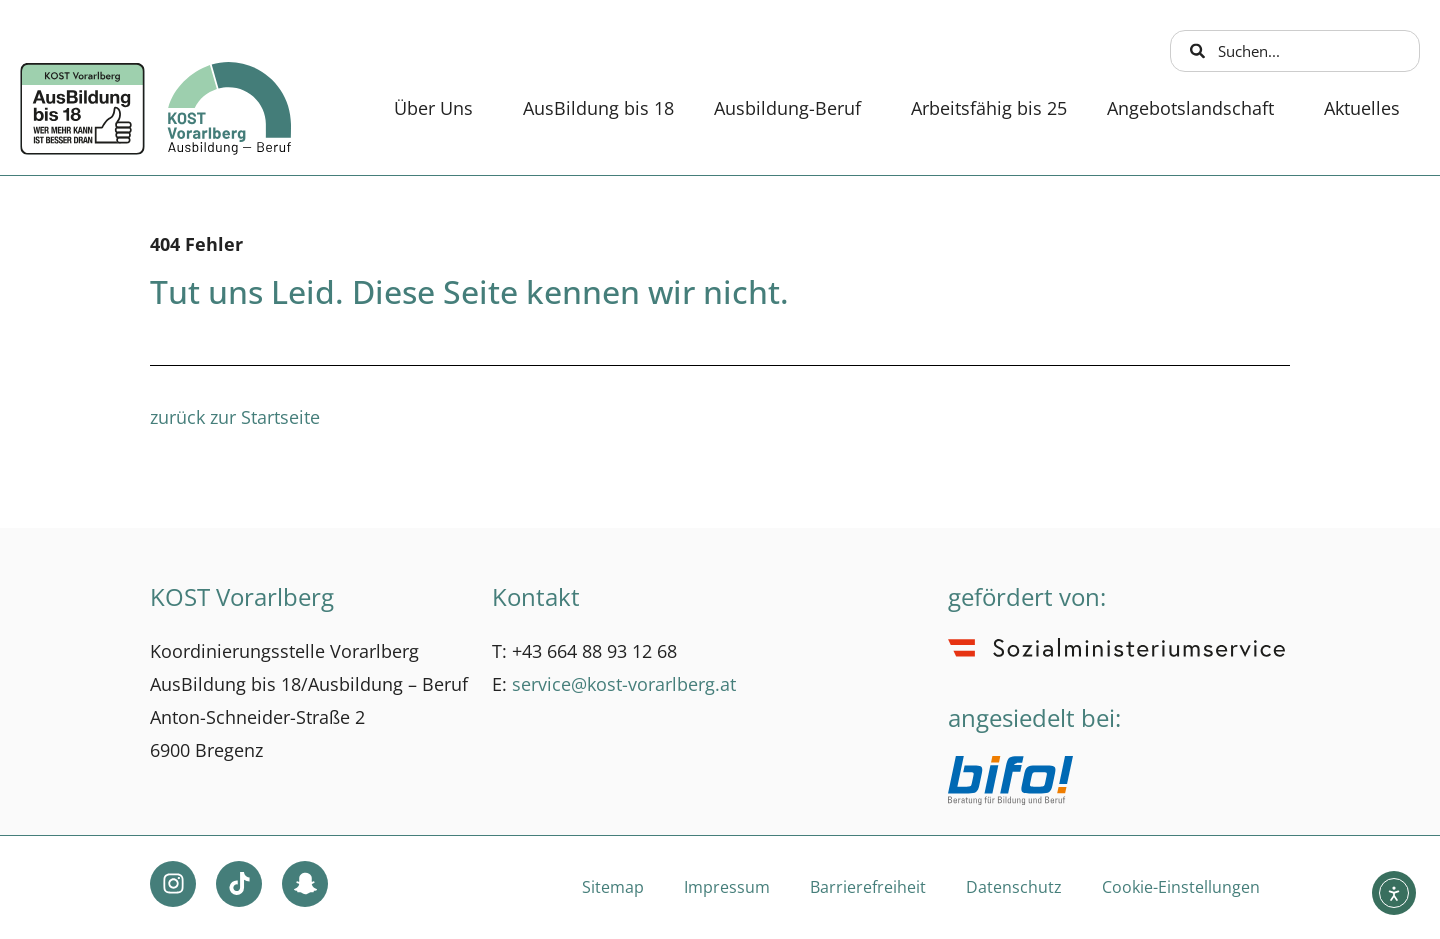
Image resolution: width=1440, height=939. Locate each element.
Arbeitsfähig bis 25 (989, 108)
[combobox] (1295, 51)
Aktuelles (1362, 108)
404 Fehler (196, 244)
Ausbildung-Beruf (792, 108)
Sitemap (613, 887)
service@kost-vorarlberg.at (624, 684)
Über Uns (438, 108)
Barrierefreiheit (868, 887)
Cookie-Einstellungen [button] (1181, 887)
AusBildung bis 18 (598, 108)
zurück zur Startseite (235, 417)
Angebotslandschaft (1195, 108)
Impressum (727, 887)
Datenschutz (1014, 887)
